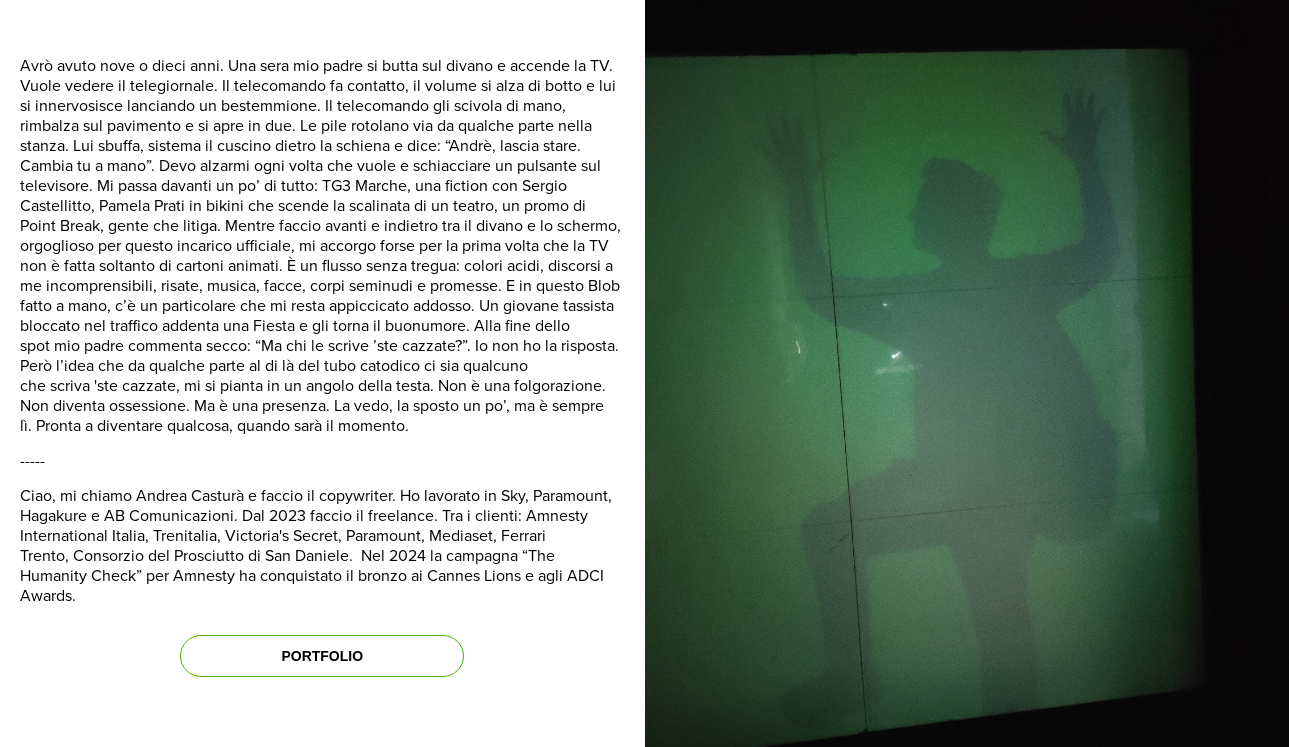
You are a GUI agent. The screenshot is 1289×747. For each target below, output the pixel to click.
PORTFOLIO (322, 656)
